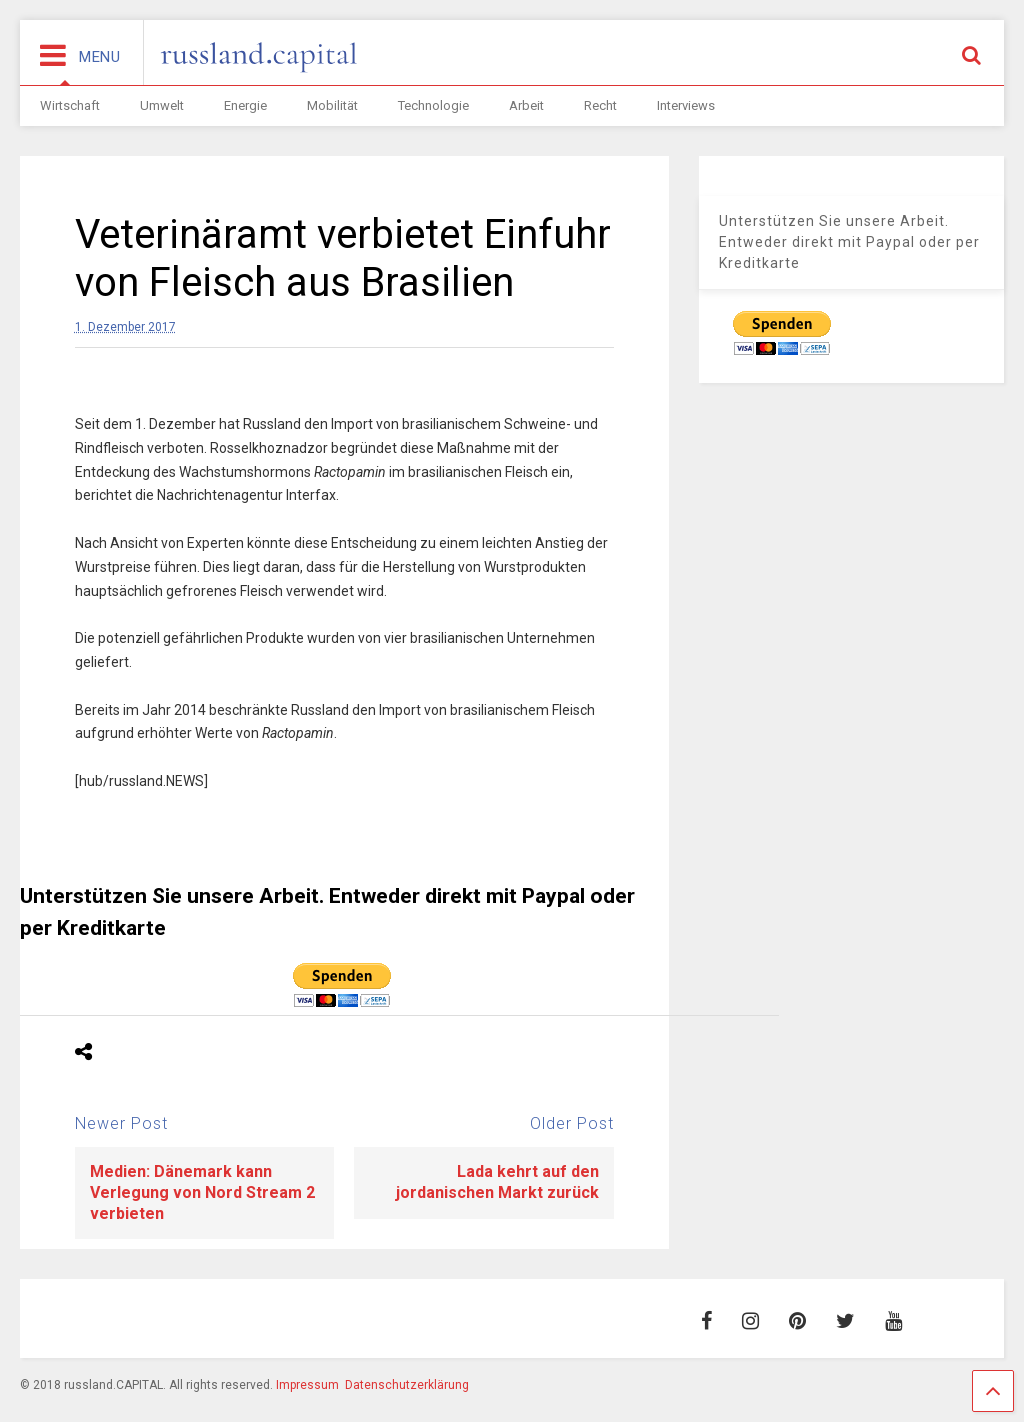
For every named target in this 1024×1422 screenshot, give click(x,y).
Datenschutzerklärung (407, 1385)
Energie (245, 105)
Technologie (433, 105)
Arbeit (526, 105)
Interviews (686, 105)
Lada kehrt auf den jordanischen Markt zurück (497, 1182)
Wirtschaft (70, 105)
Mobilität (332, 105)
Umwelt (162, 105)
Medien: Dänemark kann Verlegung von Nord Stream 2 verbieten (202, 1192)
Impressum (307, 1385)
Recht (600, 105)
